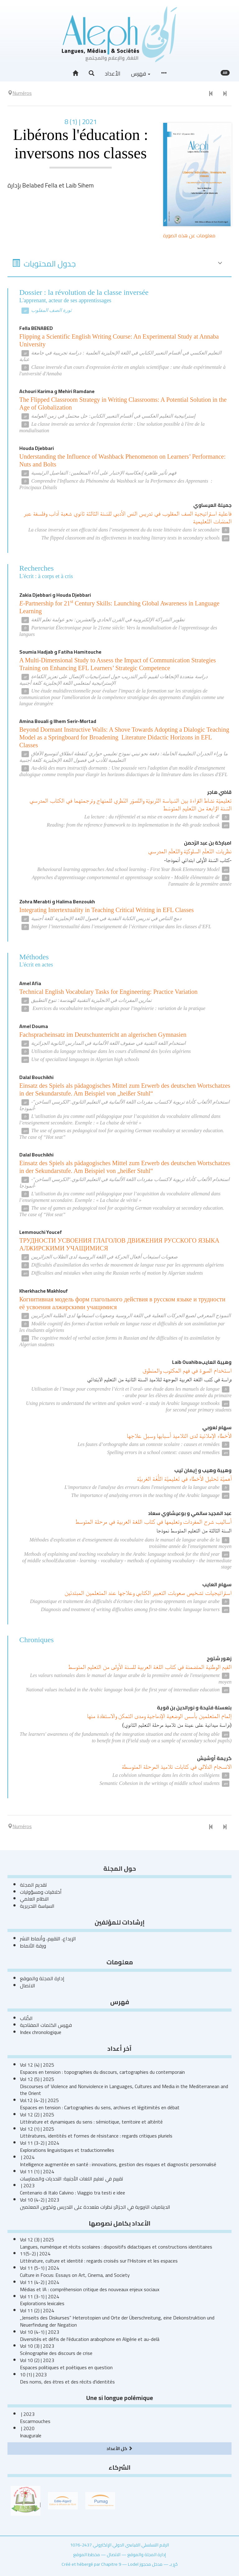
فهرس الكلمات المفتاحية (46, 2025)
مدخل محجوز (150, 2564)
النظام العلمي (34, 1898)
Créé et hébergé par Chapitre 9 (91, 2564)
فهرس (140, 73)
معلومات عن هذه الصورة (189, 235)
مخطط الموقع (86, 2554)
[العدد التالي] (225, 94)
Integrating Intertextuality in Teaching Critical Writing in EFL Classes (106, 909)
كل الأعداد (119, 2448)
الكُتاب (26, 2018)
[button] (91, 73)
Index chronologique (40, 2032)
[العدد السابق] (211, 94)
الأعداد (112, 73)
